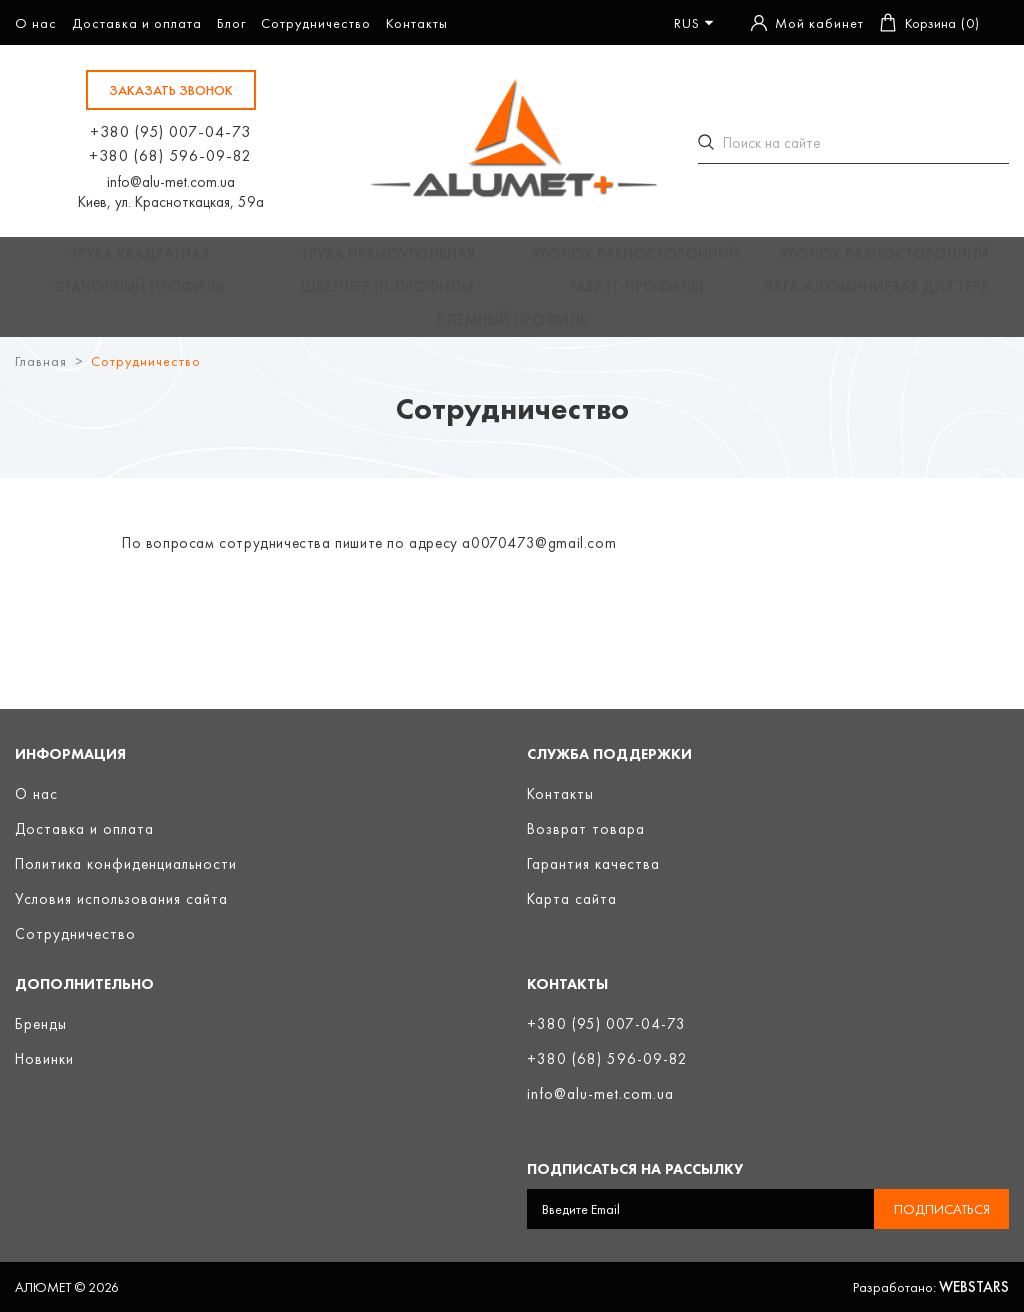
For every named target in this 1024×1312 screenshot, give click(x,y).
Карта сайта (572, 899)
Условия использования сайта (121, 899)
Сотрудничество (316, 23)
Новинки (44, 1059)
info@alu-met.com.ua (171, 182)
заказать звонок (171, 90)
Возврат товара (586, 829)
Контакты (417, 23)
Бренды (41, 1024)
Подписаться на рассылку (635, 1169)
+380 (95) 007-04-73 (170, 131)
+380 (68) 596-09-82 (170, 155)
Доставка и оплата (137, 23)
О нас (36, 23)
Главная (41, 387)
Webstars (974, 1287)
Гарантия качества (593, 864)
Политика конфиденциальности (126, 864)
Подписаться (942, 1209)
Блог (231, 23)
